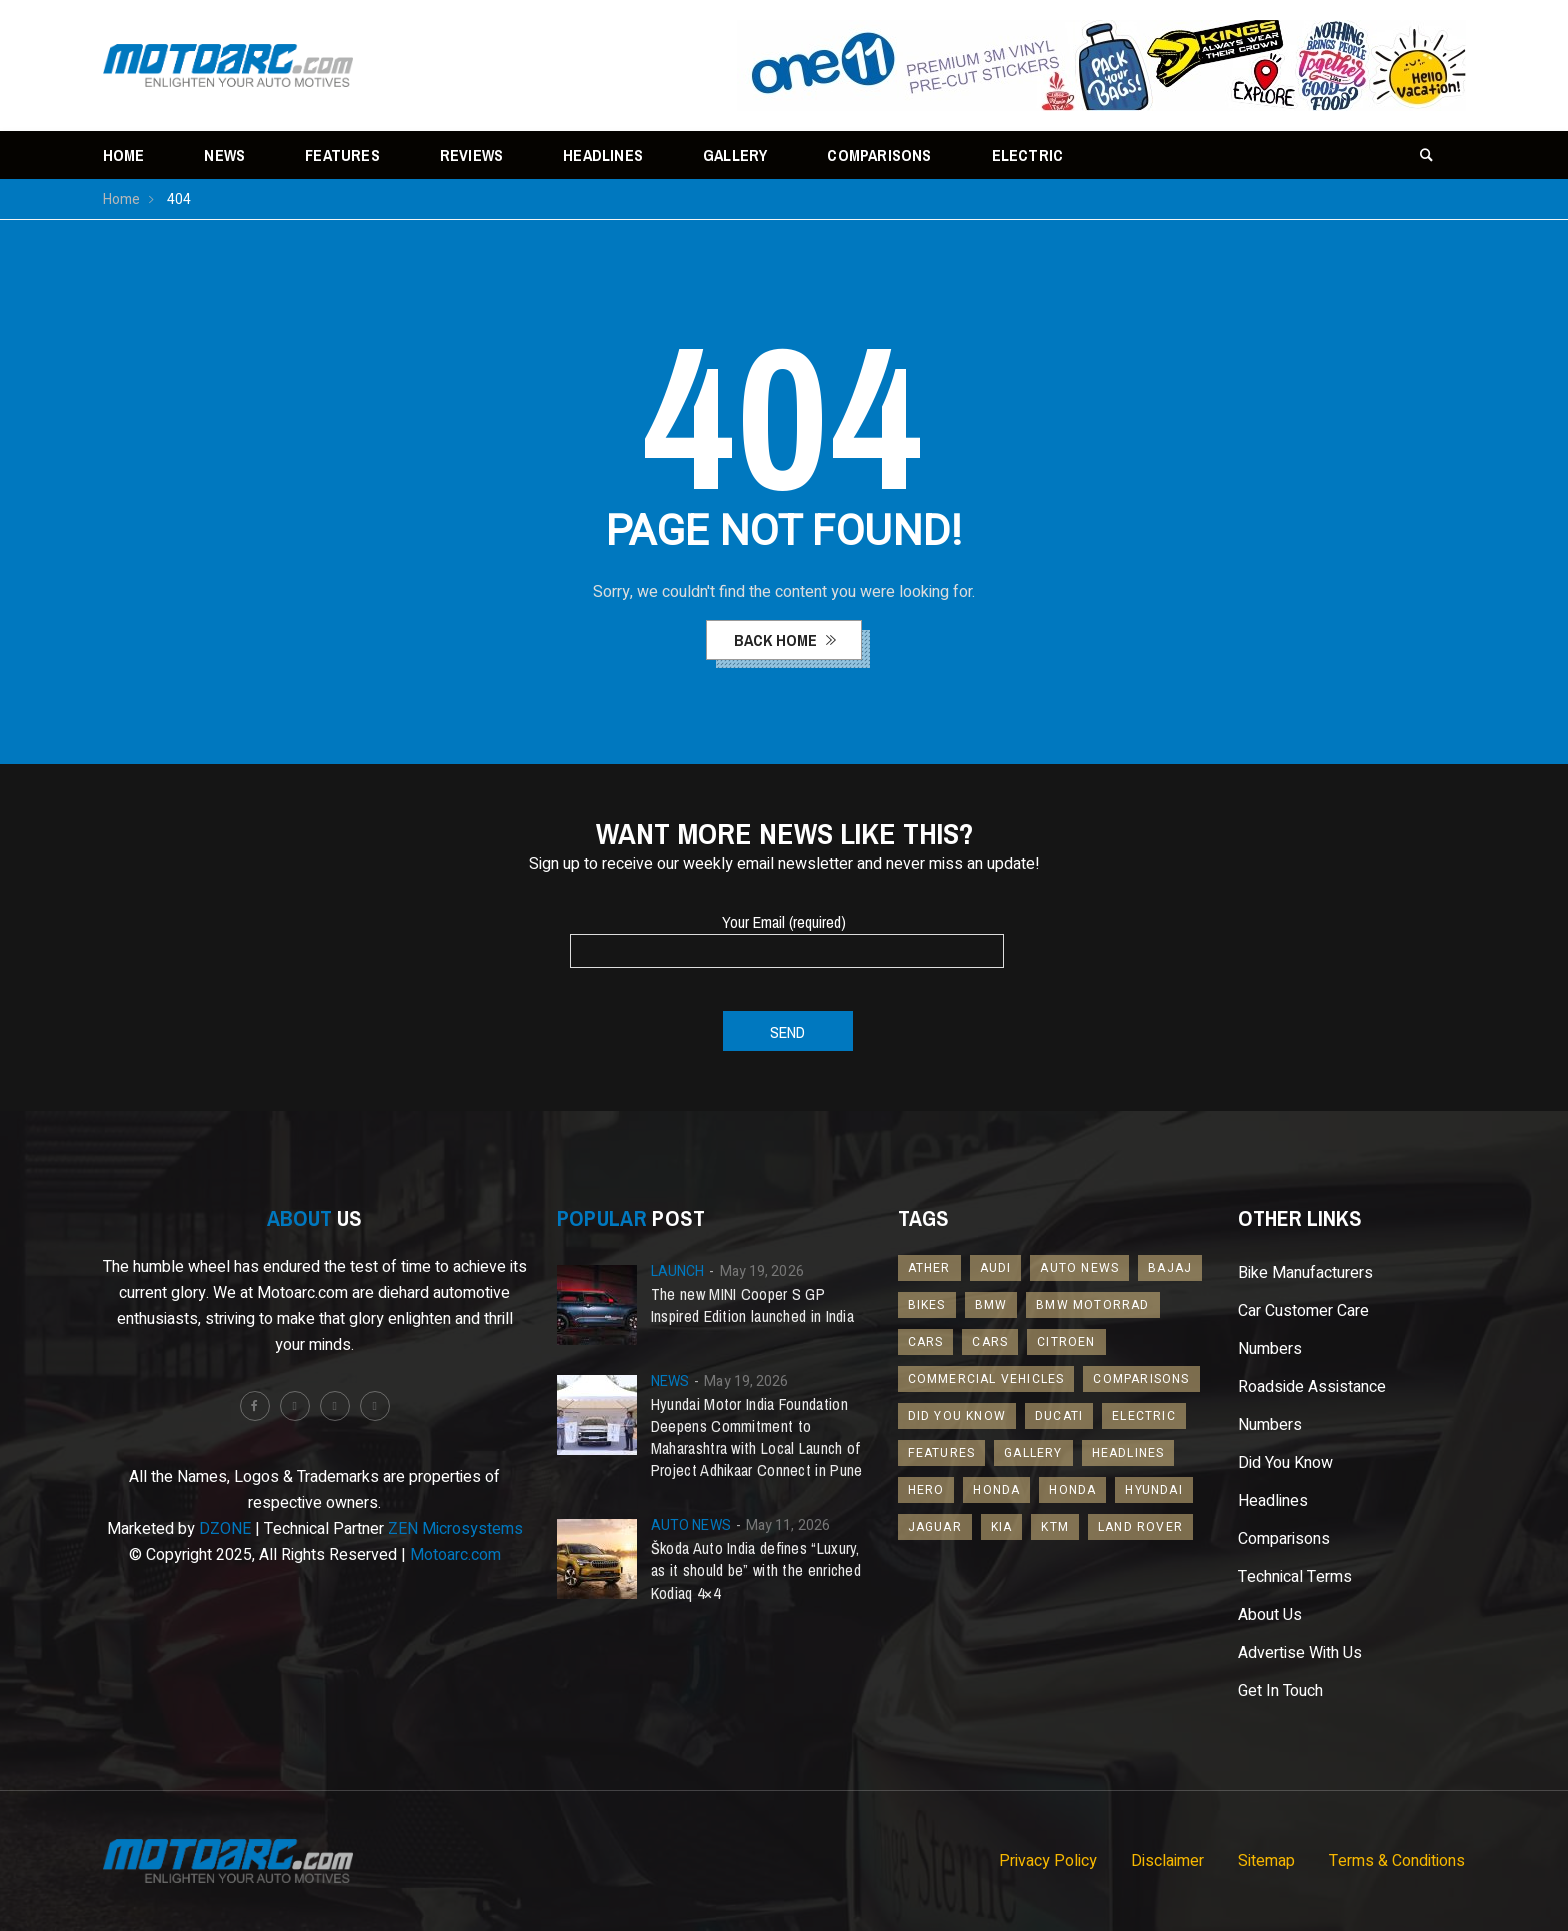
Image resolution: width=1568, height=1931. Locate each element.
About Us (1270, 1615)
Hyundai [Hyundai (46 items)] (1153, 1490)
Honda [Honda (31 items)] (996, 1490)
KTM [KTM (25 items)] (1055, 1527)
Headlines (603, 155)
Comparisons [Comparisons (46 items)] (1141, 1379)
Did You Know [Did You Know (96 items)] (957, 1416)
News (224, 155)
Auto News (691, 1525)
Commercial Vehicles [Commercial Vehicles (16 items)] (986, 1379)
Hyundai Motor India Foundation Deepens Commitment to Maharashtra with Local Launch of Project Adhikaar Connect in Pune (757, 1437)
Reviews (471, 155)
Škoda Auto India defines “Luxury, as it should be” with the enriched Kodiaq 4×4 (756, 1570)
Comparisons (879, 155)
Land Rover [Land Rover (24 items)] (1140, 1527)
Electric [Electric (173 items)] (1144, 1416)
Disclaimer (1167, 1861)
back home (777, 640)
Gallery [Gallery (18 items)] (1033, 1453)
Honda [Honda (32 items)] (1072, 1490)
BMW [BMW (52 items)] (991, 1305)
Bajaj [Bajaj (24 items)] (1170, 1268)
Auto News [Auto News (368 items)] (1079, 1268)
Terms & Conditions (1397, 1861)
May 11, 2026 (788, 1525)
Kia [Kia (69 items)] (1002, 1527)
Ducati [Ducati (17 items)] (1059, 1416)
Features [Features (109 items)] (942, 1453)
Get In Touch (1280, 1691)
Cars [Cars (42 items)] (926, 1342)
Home (124, 155)
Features (342, 155)
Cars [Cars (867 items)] (990, 1342)
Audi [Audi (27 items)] (996, 1268)
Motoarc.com (455, 1555)
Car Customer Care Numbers (1303, 1330)
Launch (678, 1271)
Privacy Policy (1048, 1861)
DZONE (225, 1529)
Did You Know (1285, 1463)
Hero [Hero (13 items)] (926, 1490)
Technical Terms (1295, 1577)
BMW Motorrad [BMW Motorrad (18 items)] (1092, 1305)
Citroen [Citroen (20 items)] (1066, 1342)
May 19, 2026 (762, 1271)
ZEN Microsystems (455, 1529)
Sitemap (1266, 1861)
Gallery (735, 155)
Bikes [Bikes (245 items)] (927, 1305)
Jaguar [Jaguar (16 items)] (935, 1527)
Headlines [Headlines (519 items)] (1128, 1453)
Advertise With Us (1300, 1653)
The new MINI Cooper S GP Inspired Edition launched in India (752, 1305)
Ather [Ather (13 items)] (929, 1268)
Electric (1028, 155)
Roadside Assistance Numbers (1312, 1406)
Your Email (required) (784, 936)
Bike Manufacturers (1305, 1273)
